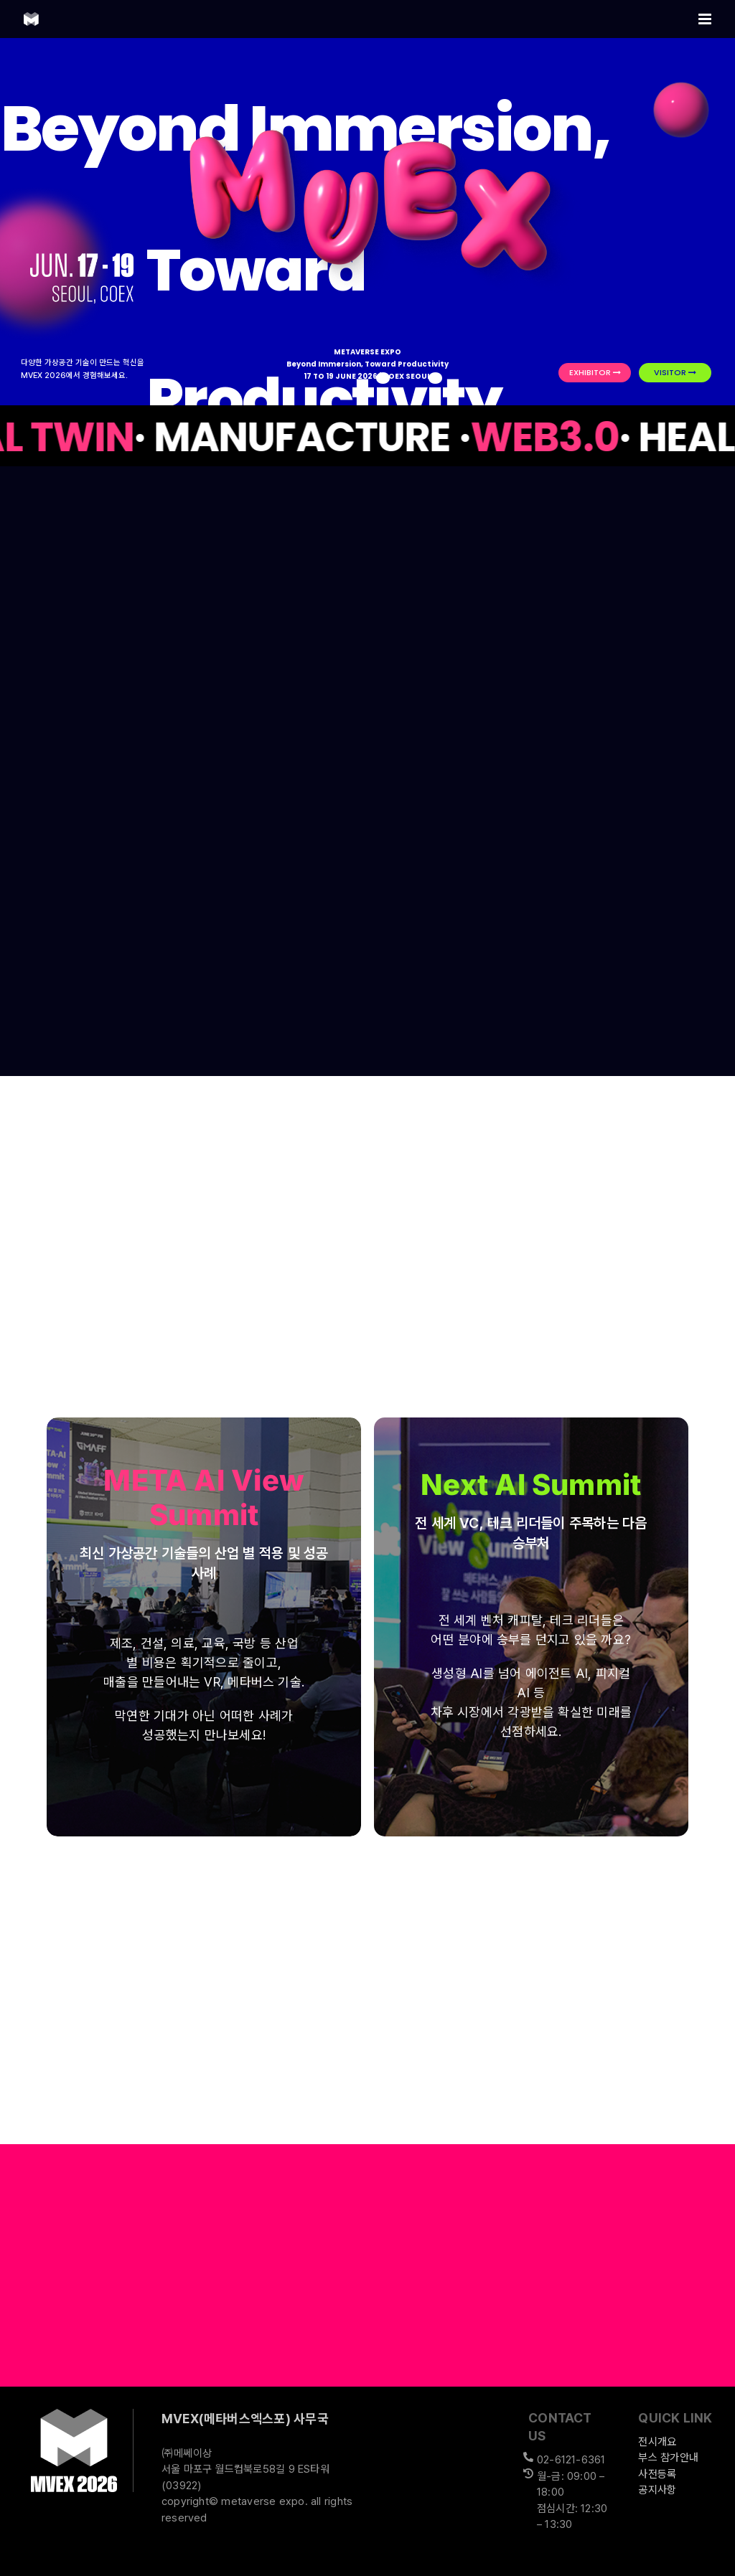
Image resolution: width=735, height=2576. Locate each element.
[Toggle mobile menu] (705, 19)
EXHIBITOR (595, 372)
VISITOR (675, 372)
